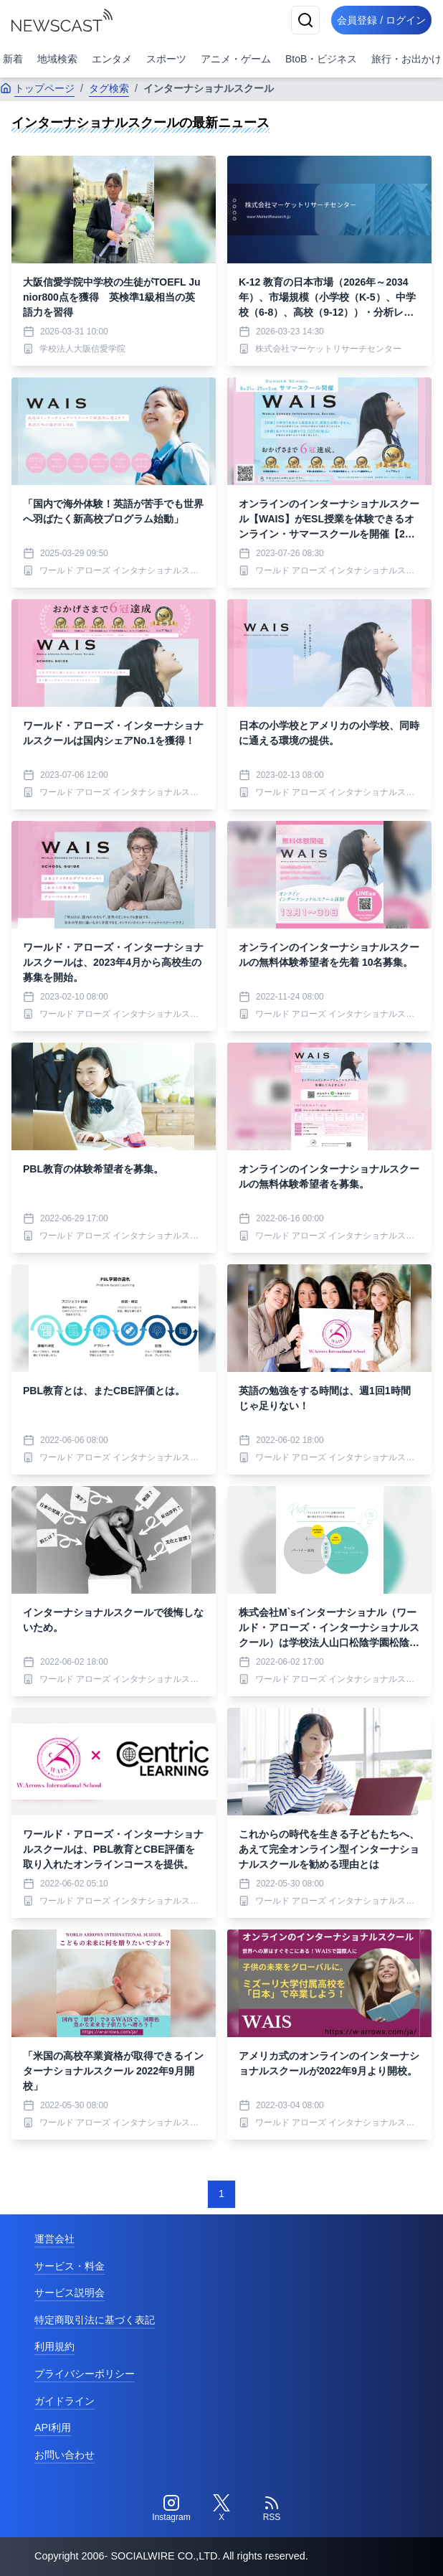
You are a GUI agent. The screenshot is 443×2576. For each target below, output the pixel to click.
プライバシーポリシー (84, 2373)
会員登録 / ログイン (381, 20)
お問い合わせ (64, 2454)
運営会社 (54, 2238)
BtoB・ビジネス (321, 59)
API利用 (52, 2427)
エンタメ (112, 59)
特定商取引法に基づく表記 (94, 2320)
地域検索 (57, 59)
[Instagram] (171, 2508)
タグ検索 (109, 88)
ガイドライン (64, 2401)
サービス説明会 (69, 2292)
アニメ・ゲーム (236, 59)
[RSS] (272, 2508)
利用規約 (54, 2346)
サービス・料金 (69, 2266)
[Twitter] (221, 2508)
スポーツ (166, 59)
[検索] (305, 20)
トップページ (37, 88)
